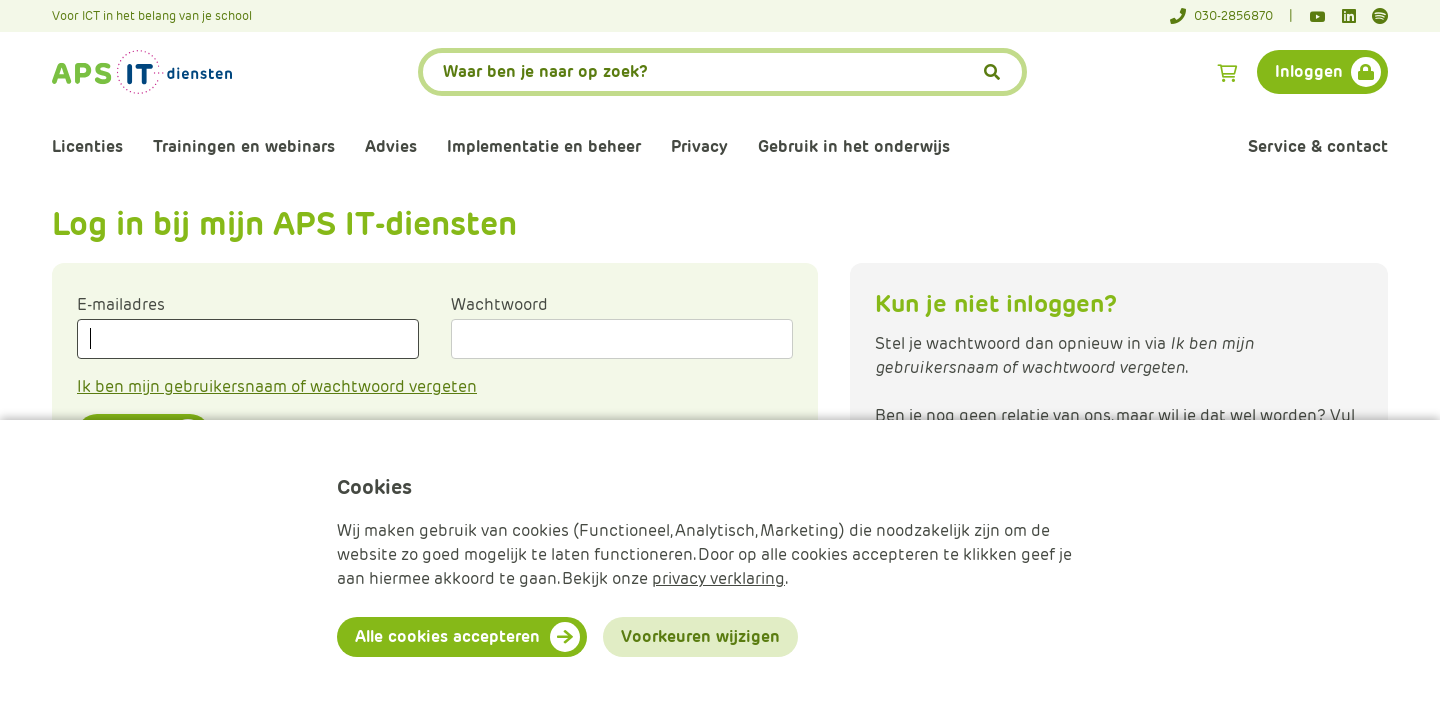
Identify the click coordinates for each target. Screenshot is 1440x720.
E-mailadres (121, 304)
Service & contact (1318, 146)
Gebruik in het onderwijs (854, 146)
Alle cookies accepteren (447, 636)
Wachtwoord (499, 304)
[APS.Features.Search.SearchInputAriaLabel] (723, 72)
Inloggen (1309, 71)
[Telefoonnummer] (1231, 16)
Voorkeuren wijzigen (700, 636)
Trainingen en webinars (244, 146)
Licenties (87, 146)
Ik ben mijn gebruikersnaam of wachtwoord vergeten (277, 386)
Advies (391, 146)
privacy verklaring (718, 578)
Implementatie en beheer (544, 146)
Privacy (699, 146)
